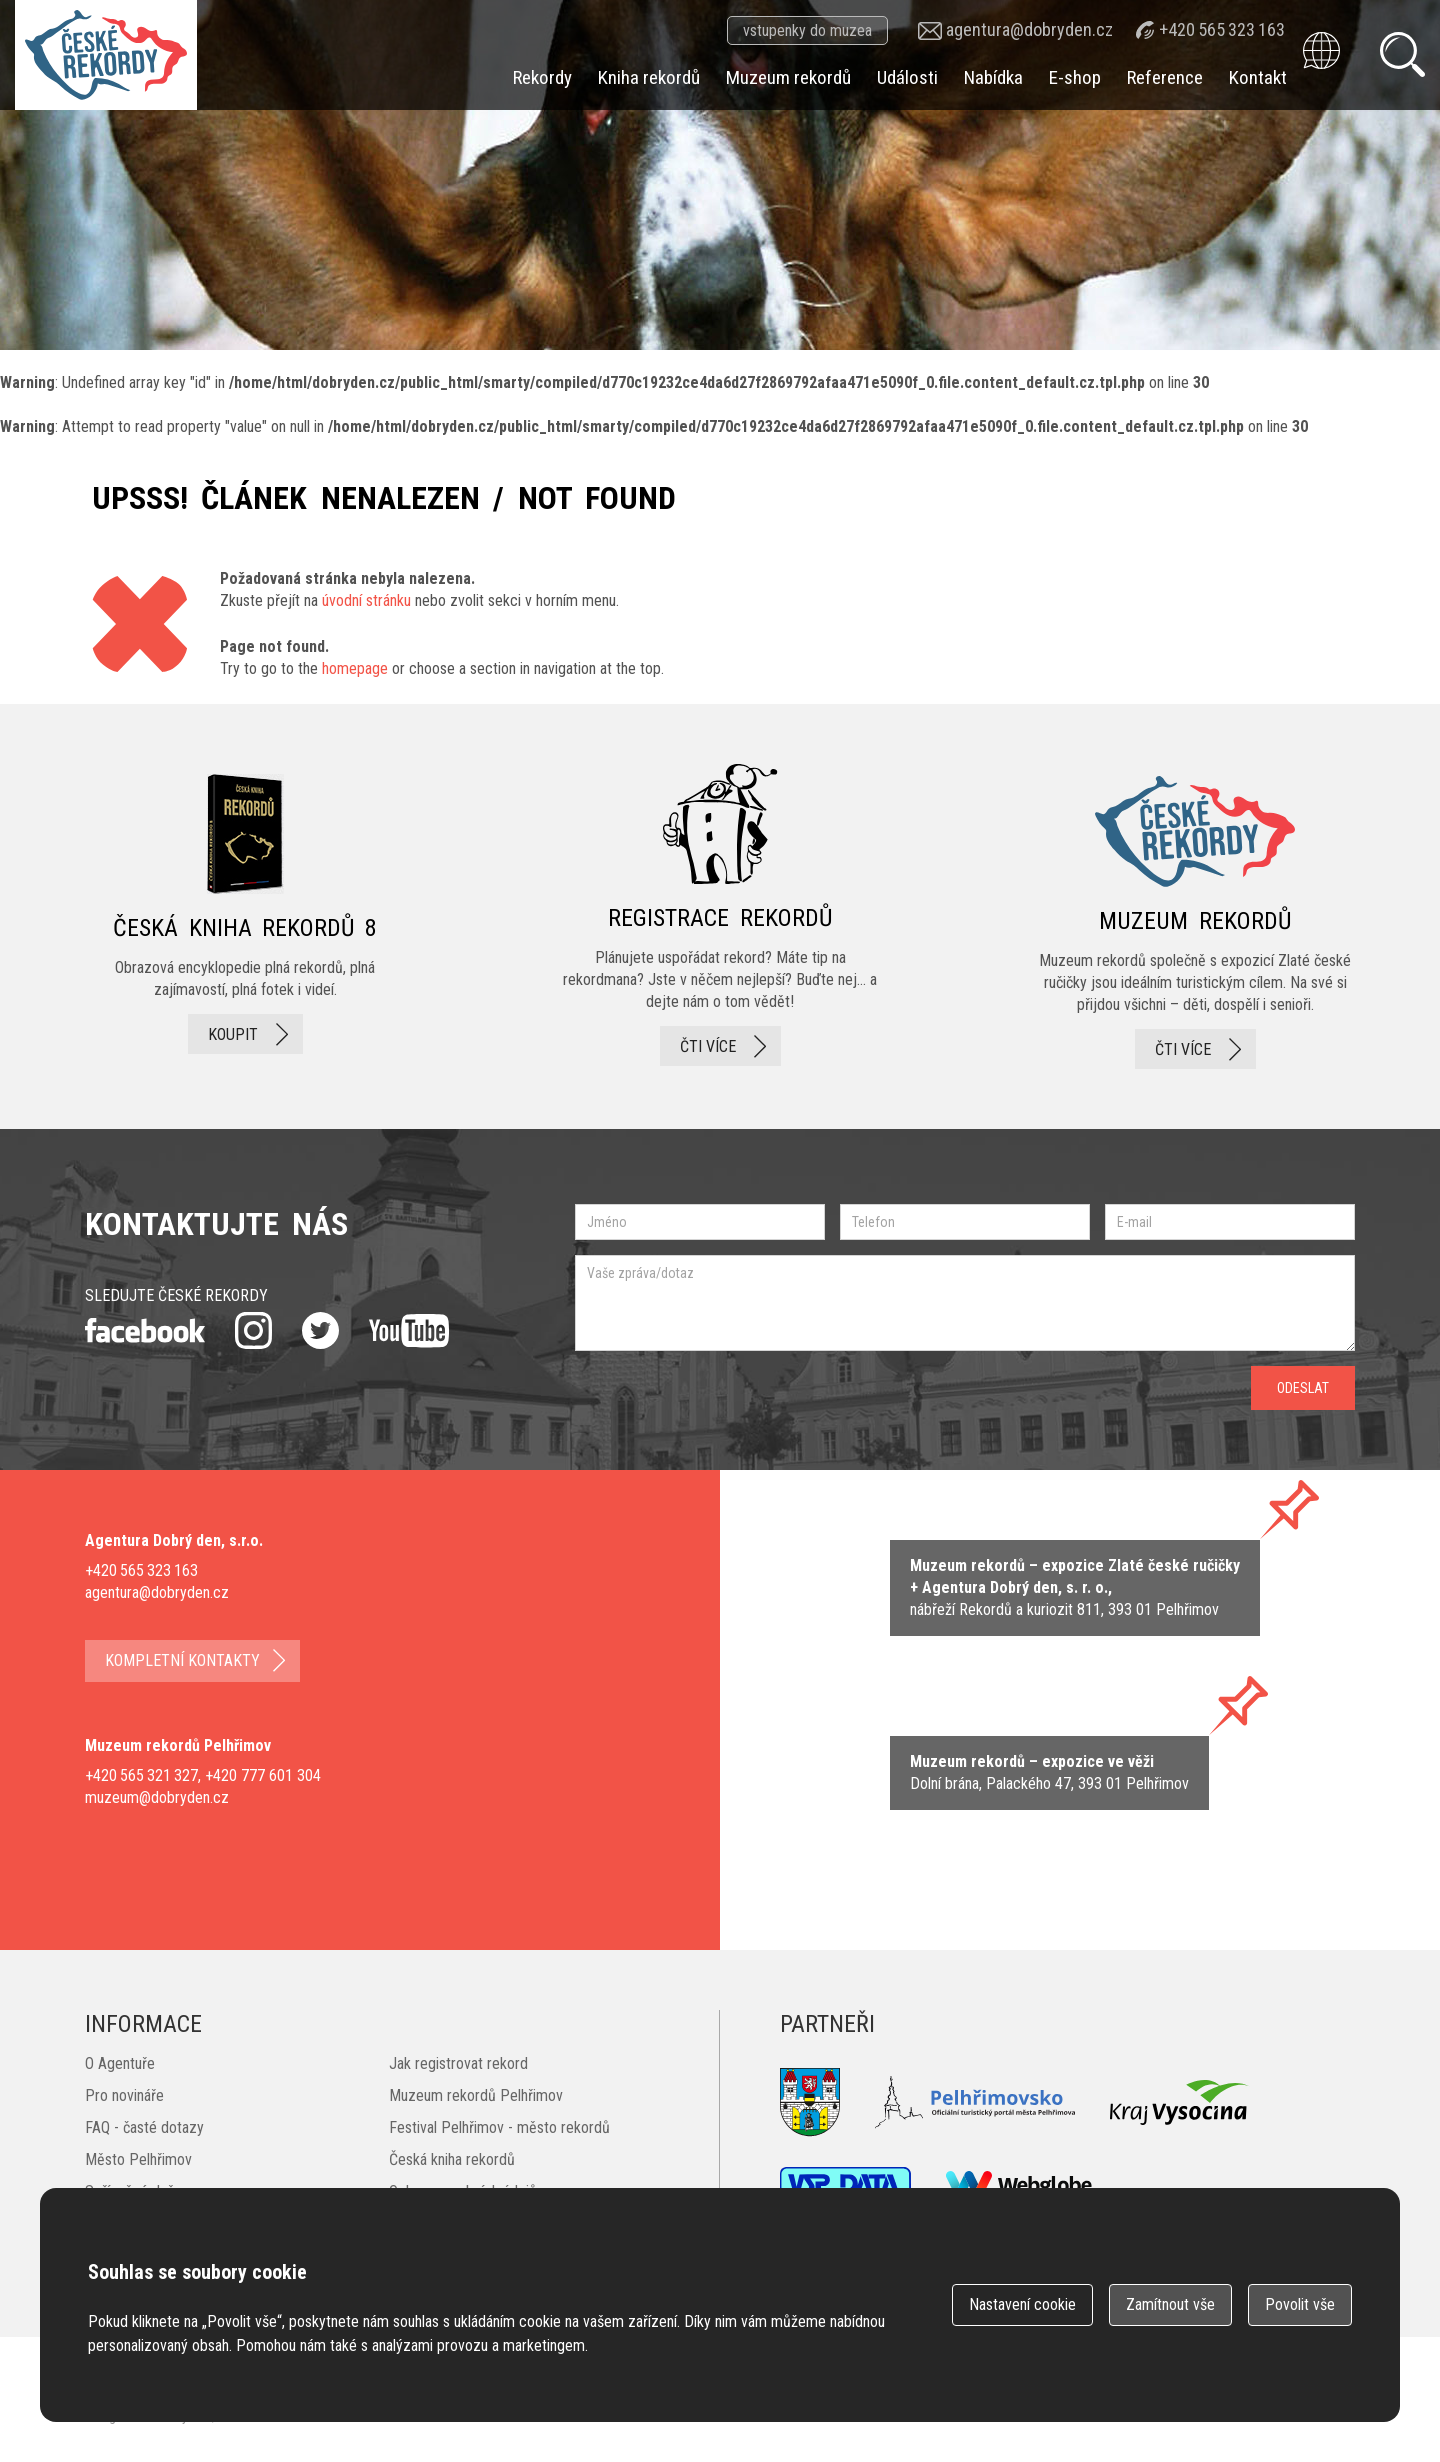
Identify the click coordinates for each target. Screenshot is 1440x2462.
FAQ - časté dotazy (144, 2127)
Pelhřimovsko (975, 2102)
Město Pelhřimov (138, 2159)
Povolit (1300, 2304)
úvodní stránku (366, 600)
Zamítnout (1170, 2304)
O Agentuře (120, 2063)
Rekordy (542, 77)
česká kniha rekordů (245, 916)
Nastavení (1022, 2304)
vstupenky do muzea (807, 30)
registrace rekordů (720, 916)
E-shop (1075, 77)
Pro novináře (124, 2095)
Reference (1165, 77)
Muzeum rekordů (788, 77)
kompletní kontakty (182, 1660)
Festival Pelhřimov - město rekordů (499, 2127)
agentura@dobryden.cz (1029, 29)
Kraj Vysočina (1180, 2102)
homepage (355, 668)
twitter (320, 1330)
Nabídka (993, 77)
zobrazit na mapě (1075, 1588)
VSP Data (845, 2185)
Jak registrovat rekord (458, 2063)
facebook (145, 1330)
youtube (409, 1331)
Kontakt (1258, 77)
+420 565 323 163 (1222, 29)
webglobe (1019, 2185)
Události (907, 77)
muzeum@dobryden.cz (157, 1797)
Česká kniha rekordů (452, 2159)
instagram (253, 1330)
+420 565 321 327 (141, 1775)
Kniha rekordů (649, 77)
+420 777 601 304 (263, 1775)
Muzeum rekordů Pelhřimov (476, 2095)
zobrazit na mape (1049, 1773)
